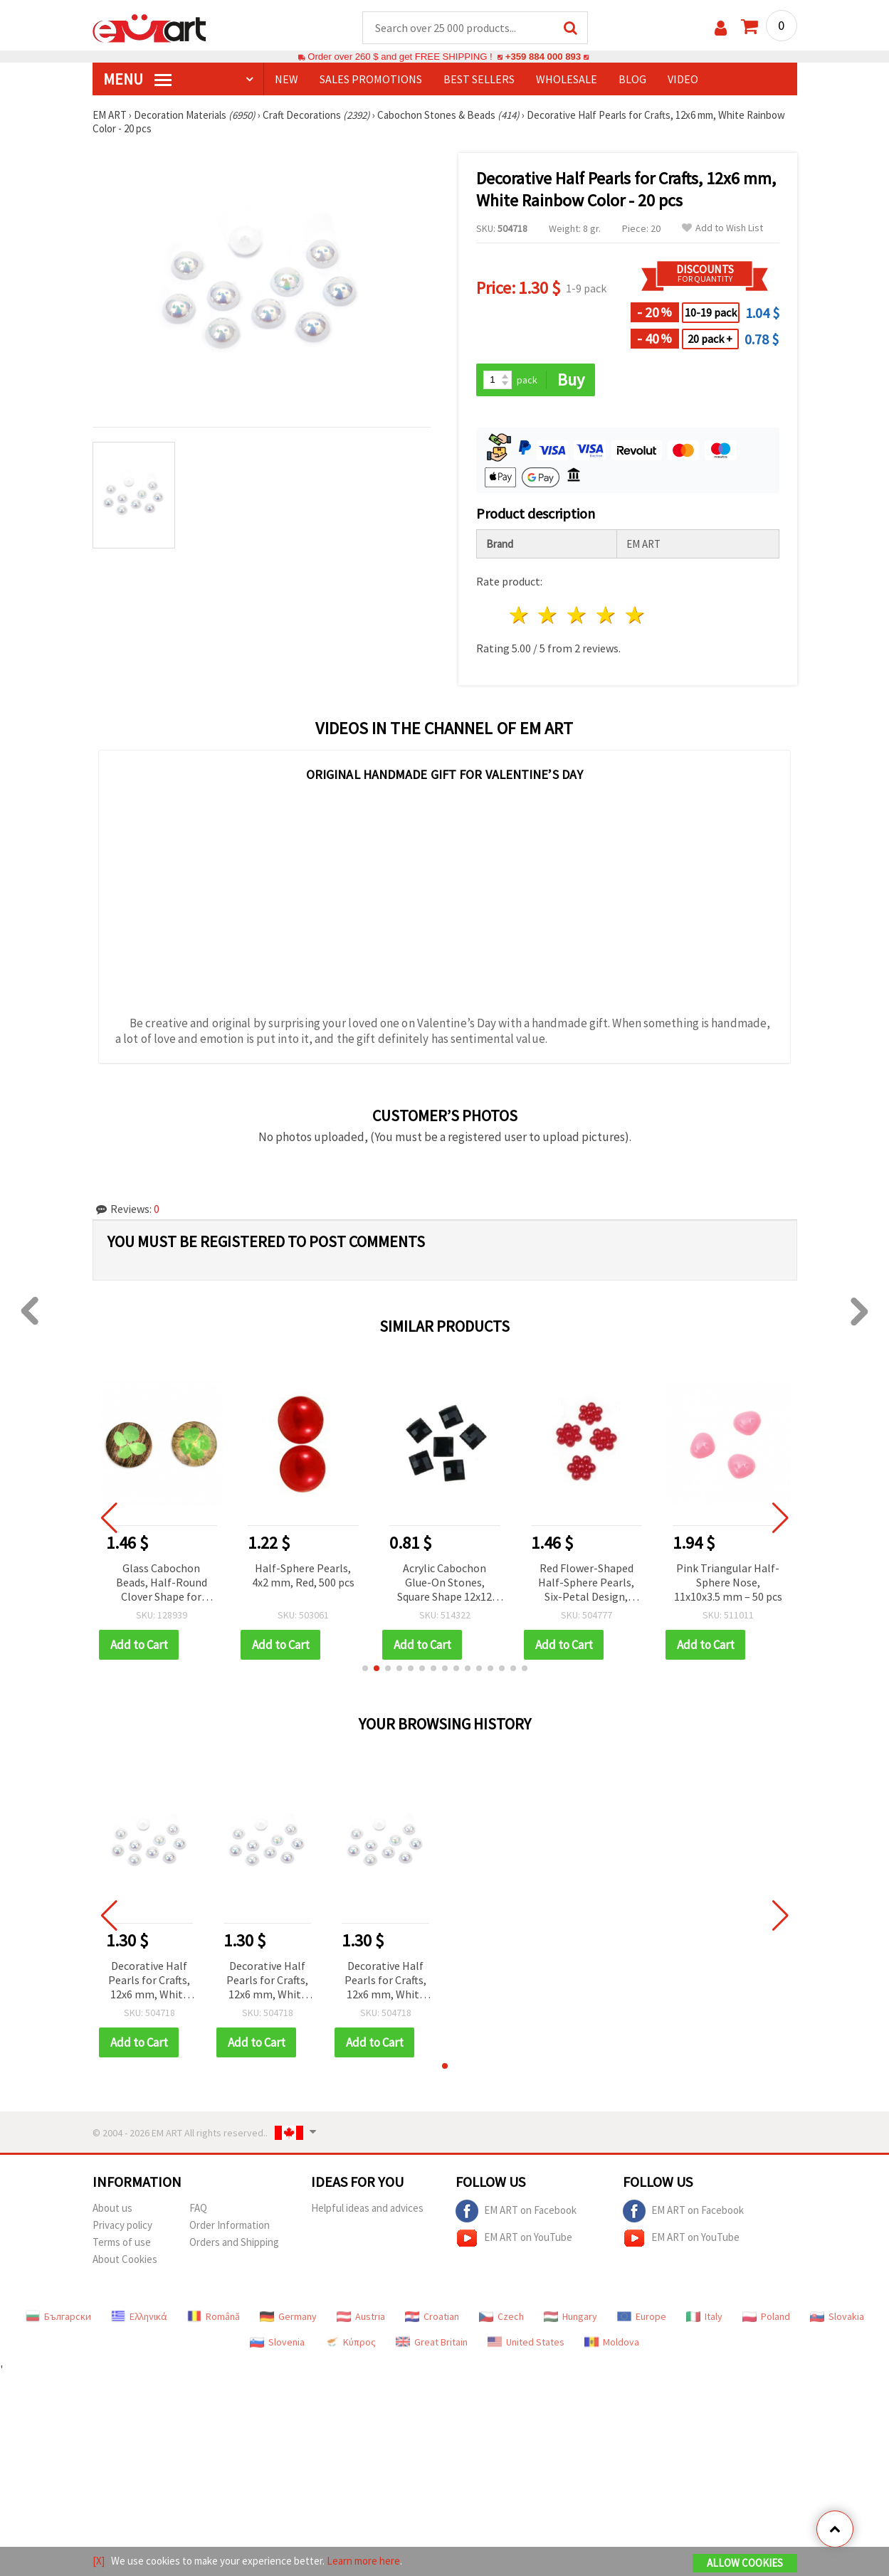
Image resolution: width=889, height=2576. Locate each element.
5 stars (635, 615)
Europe (641, 2316)
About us (112, 2208)
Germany (288, 2316)
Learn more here (363, 2560)
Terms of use (122, 2242)
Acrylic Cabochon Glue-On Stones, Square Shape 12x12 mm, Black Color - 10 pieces (444, 1583)
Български (58, 2316)
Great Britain (432, 2342)
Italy (704, 2316)
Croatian (432, 2316)
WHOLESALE (566, 79)
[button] (365, 1668)
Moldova (611, 2342)
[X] (99, 2560)
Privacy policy (122, 2225)
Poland (766, 2316)
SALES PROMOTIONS (371, 79)
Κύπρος (350, 2342)
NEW (286, 79)
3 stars (577, 615)
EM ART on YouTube (514, 2238)
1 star (519, 615)
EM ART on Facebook (516, 2211)
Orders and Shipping (234, 2242)
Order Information (229, 2225)
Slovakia (837, 2316)
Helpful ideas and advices (367, 2208)
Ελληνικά (139, 2316)
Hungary (570, 2316)
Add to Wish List (722, 228)
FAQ (198, 2208)
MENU (137, 79)
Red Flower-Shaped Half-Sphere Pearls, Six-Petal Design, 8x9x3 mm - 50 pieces (586, 1583)
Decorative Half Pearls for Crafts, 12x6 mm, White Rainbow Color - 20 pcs (149, 1980)
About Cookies (125, 2259)
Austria (361, 2316)
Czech (501, 2316)
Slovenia (277, 2342)
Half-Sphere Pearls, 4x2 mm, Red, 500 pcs (303, 1575)
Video (683, 79)
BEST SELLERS (479, 79)
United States (526, 2342)
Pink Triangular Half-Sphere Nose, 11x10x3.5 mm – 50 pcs (728, 1582)
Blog (632, 79)
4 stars (606, 615)
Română (213, 2316)
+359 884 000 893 (543, 56)
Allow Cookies (745, 2563)
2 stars (548, 615)
